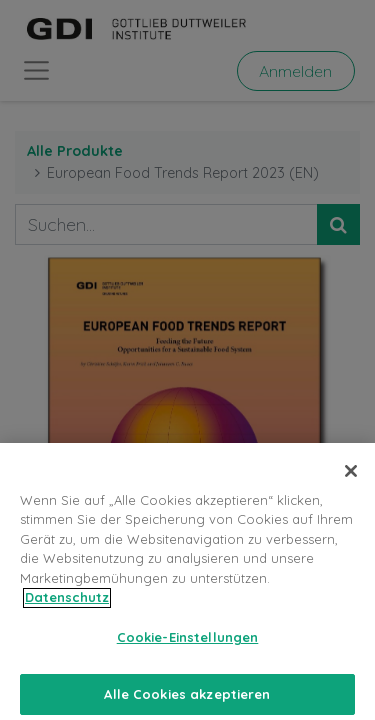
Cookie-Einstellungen (188, 644)
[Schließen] (351, 478)
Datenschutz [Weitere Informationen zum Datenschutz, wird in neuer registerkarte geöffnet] (67, 605)
